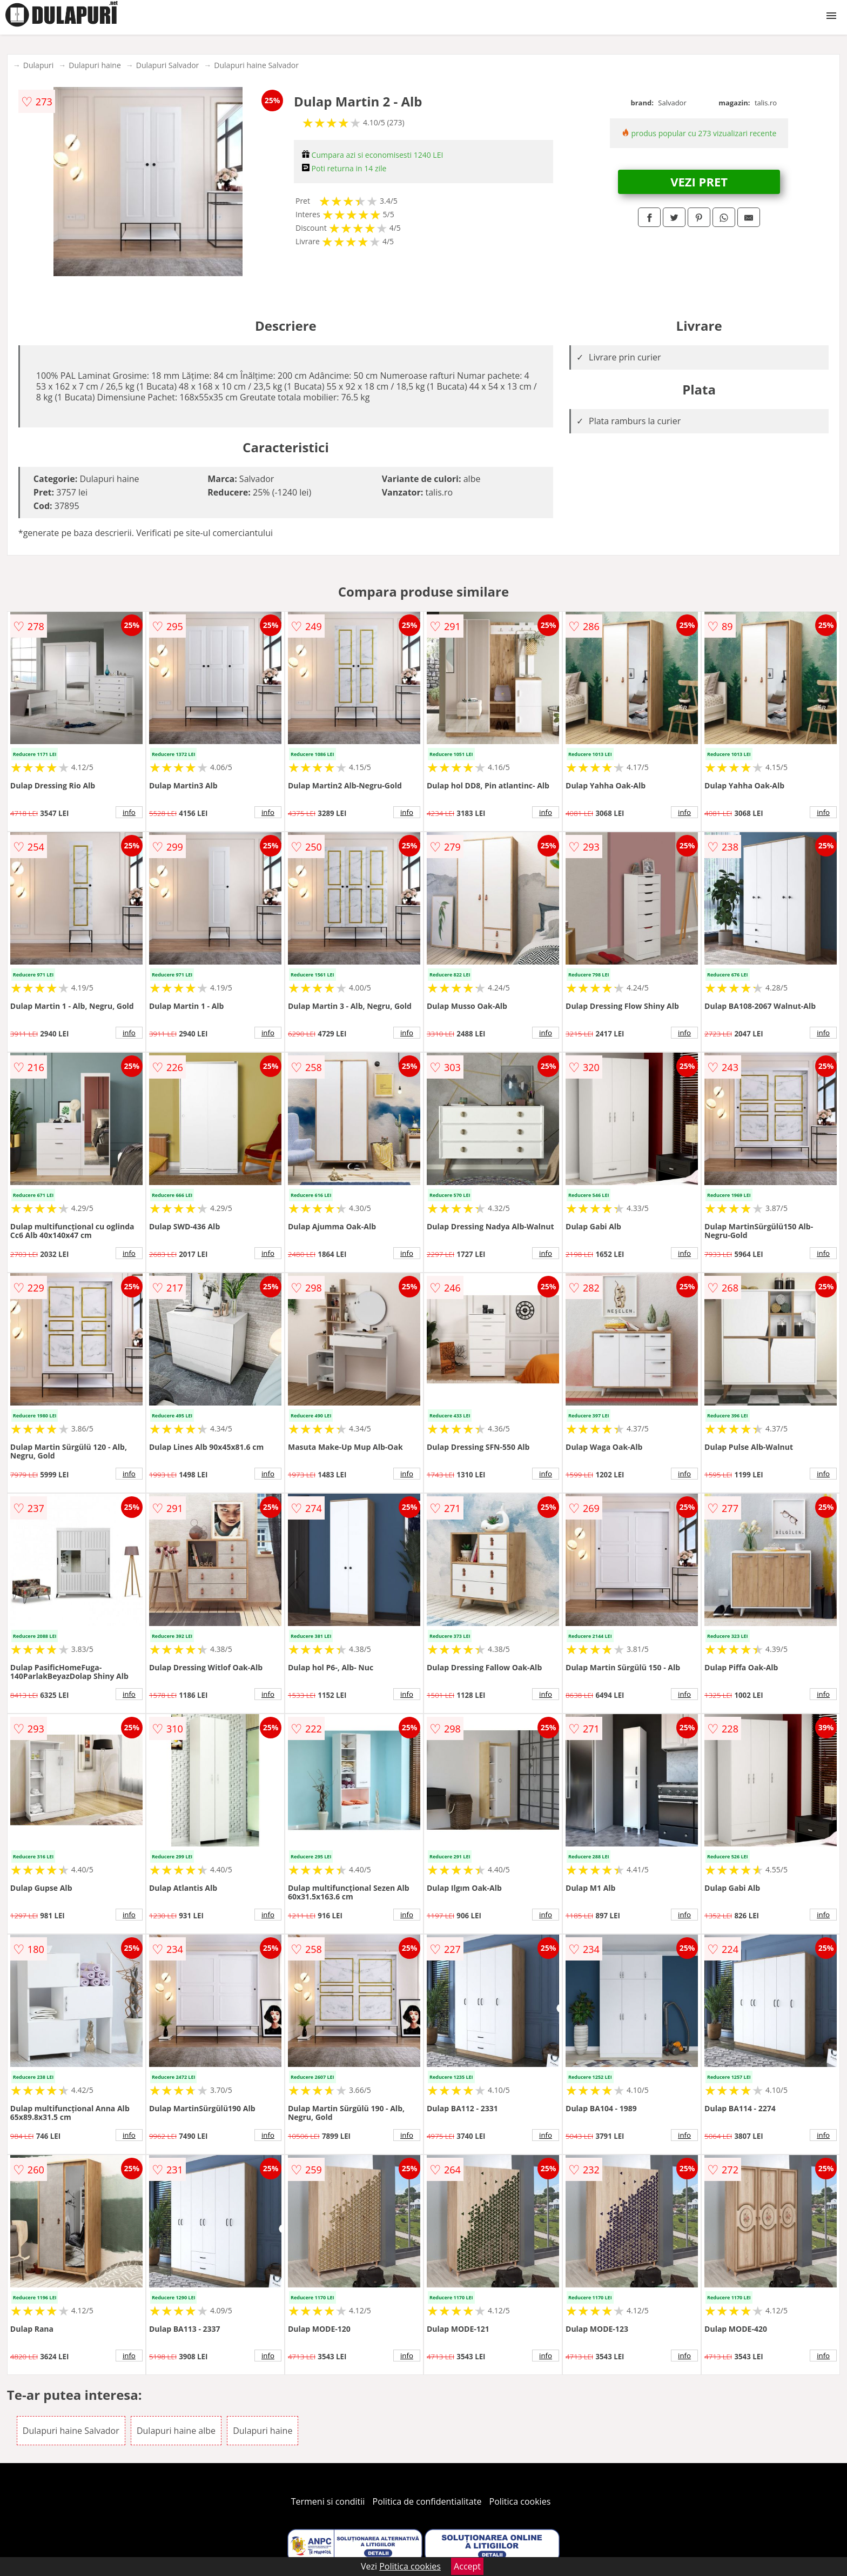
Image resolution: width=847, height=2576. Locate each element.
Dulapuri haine (94, 65)
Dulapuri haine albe (176, 2431)
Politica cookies (520, 2501)
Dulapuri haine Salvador (256, 65)
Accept (467, 2566)
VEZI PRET (699, 181)
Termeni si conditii (328, 2501)
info (129, 812)
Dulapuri (38, 65)
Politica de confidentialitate (427, 2501)
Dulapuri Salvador (167, 65)
